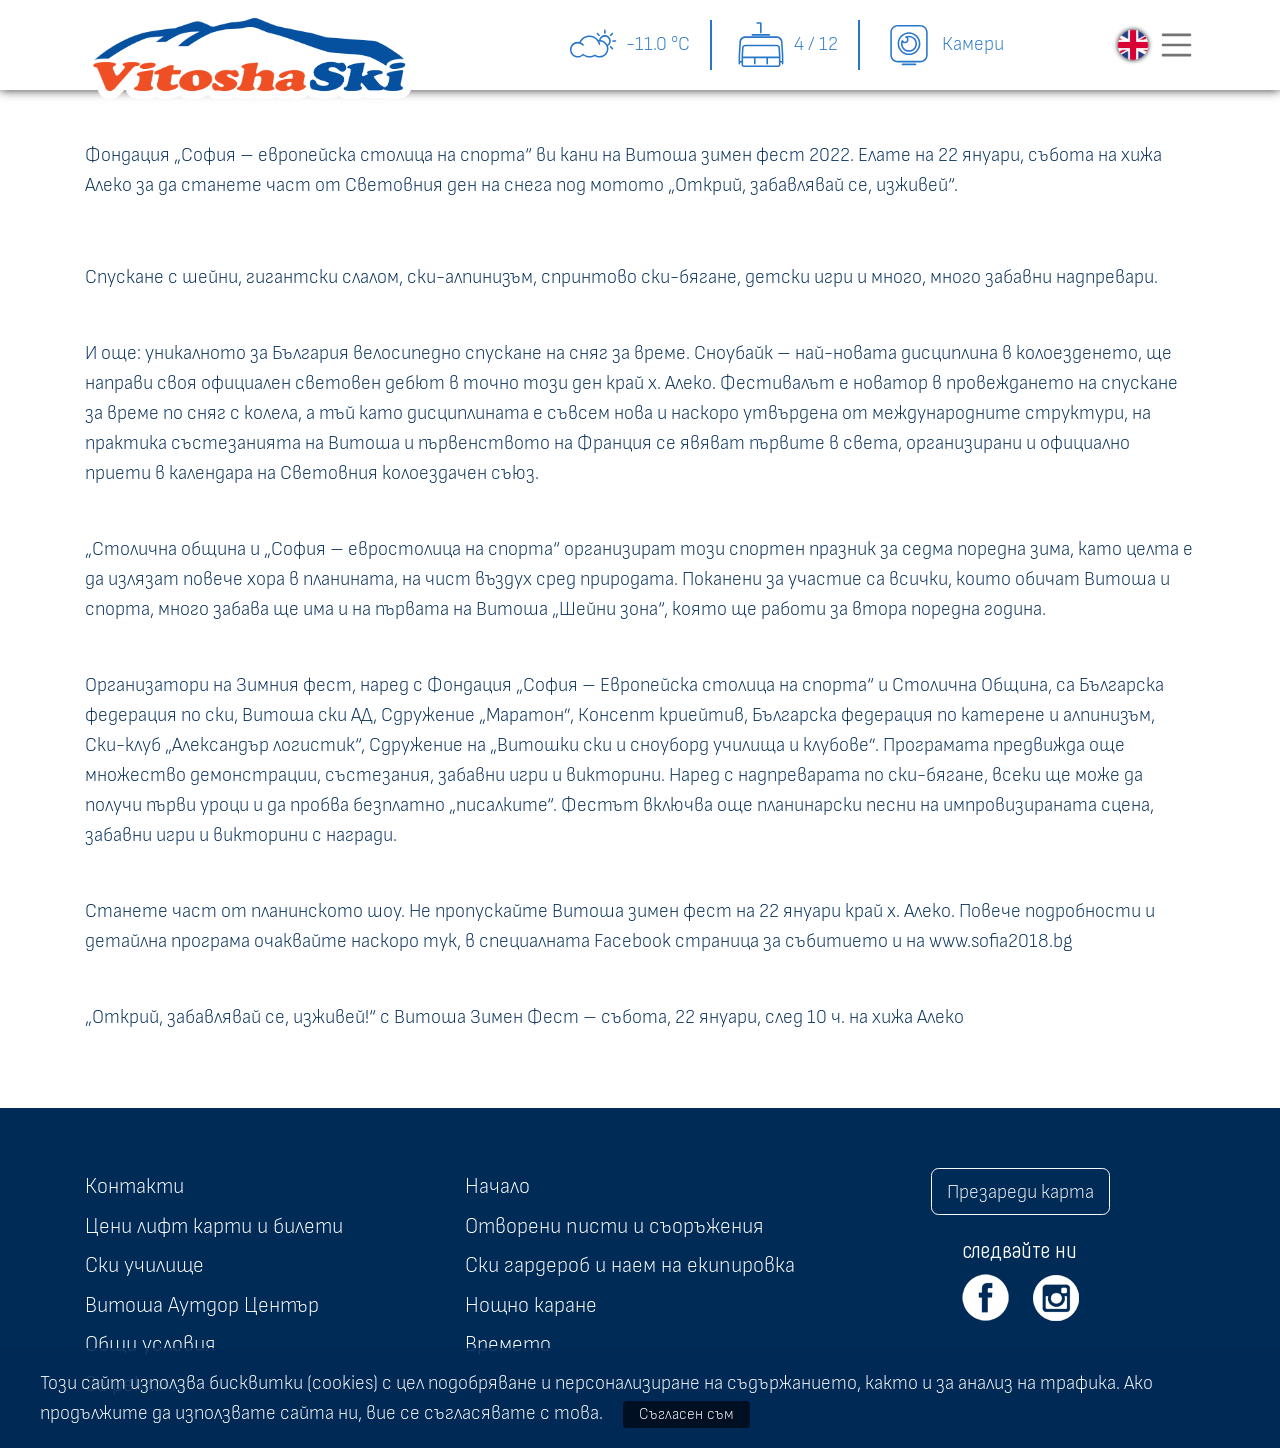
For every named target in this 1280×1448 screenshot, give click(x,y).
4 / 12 (787, 45)
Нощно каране (531, 1305)
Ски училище (144, 1265)
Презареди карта (1020, 1192)
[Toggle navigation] (1177, 45)
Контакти (134, 1186)
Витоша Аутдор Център (202, 1305)
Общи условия (150, 1344)
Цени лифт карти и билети (214, 1226)
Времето (508, 1344)
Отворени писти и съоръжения (614, 1226)
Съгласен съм (686, 1414)
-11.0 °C (629, 45)
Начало (497, 1186)
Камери (944, 45)
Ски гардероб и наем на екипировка (630, 1265)
